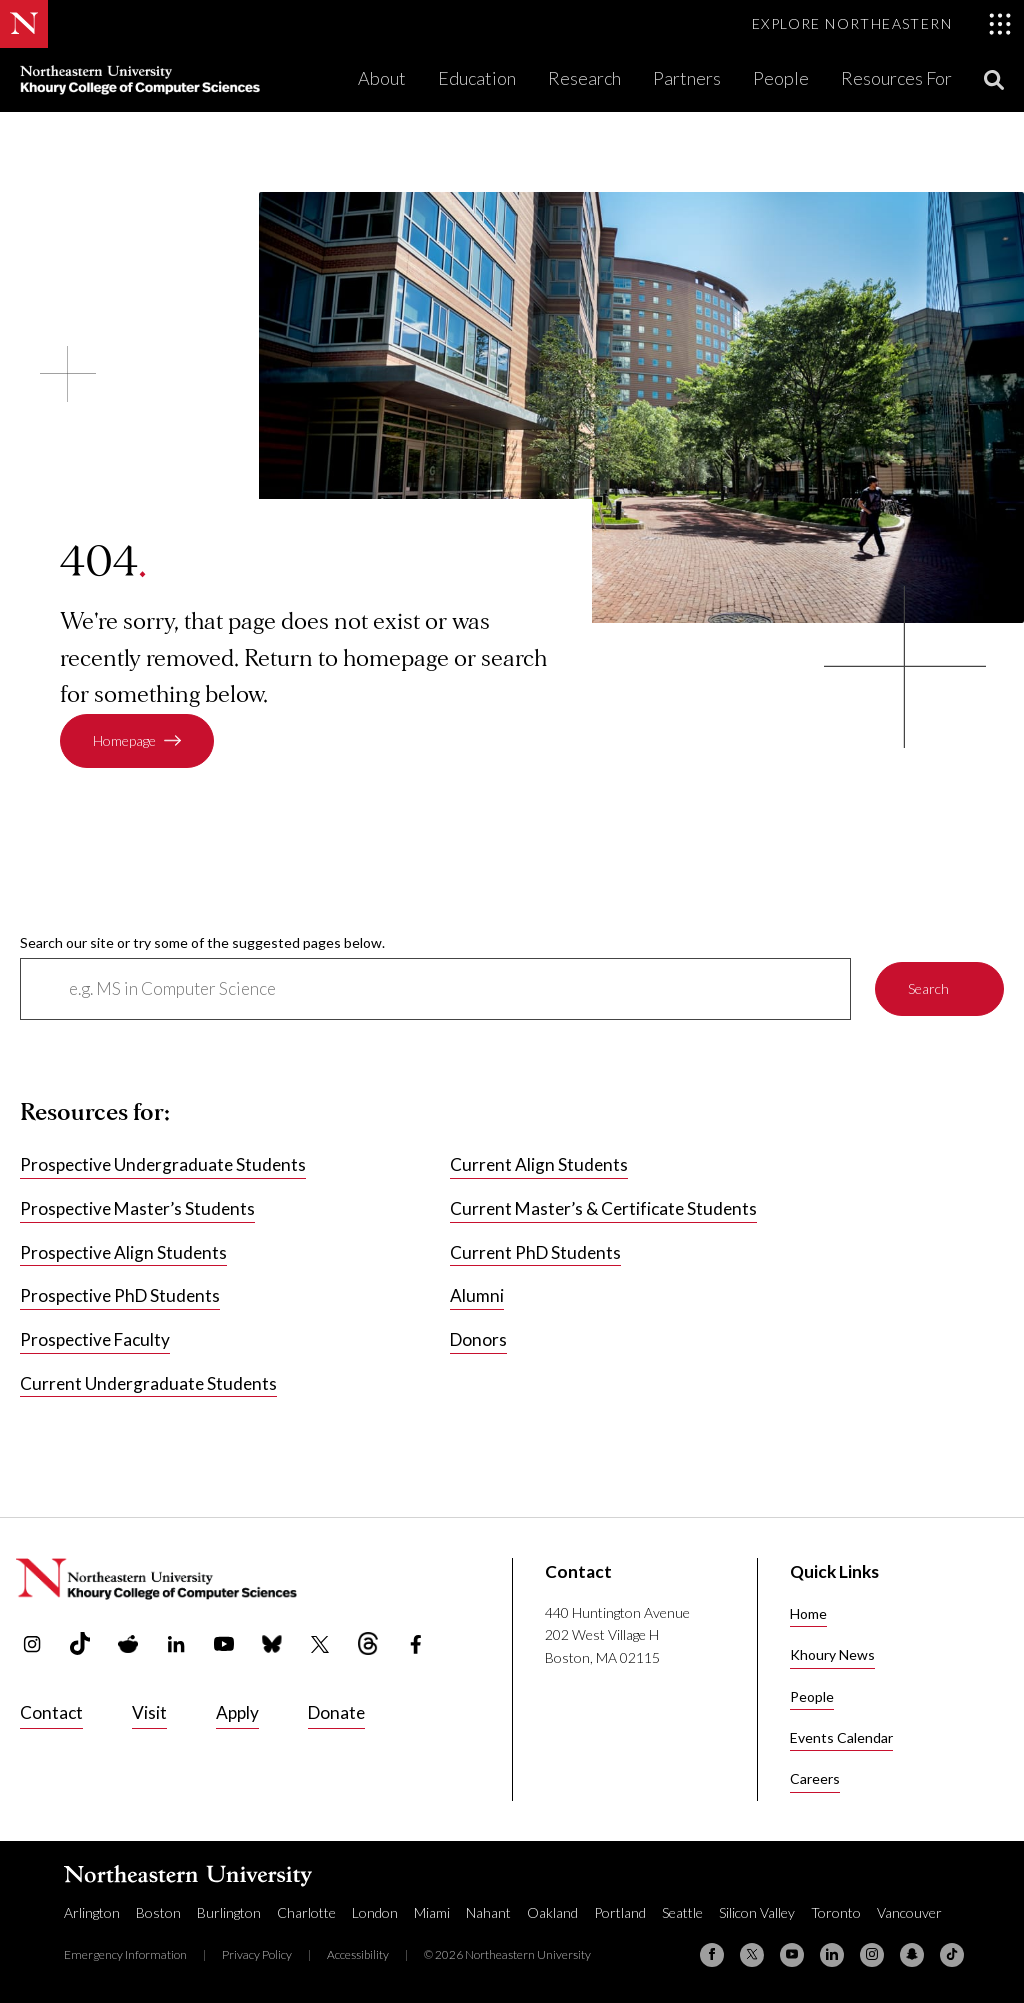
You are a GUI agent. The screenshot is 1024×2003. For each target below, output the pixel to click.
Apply (237, 1712)
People (781, 78)
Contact (51, 1712)
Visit (149, 1712)
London (375, 1912)
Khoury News (832, 1654)
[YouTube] (792, 1955)
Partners (687, 78)
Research (584, 78)
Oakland (552, 1912)
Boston (158, 1912)
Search (928, 988)
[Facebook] (712, 1955)
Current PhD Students (535, 1251)
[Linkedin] (832, 1955)
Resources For (896, 78)
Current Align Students (539, 1164)
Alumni (477, 1295)
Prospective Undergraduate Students (163, 1164)
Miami (432, 1912)
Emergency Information (125, 1954)
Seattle (682, 1912)
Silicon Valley (757, 1912)
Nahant (488, 1912)
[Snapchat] (912, 1955)
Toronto (836, 1912)
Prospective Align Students (123, 1251)
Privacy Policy (257, 1954)
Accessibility (358, 1954)
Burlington (229, 1912)
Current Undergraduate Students (148, 1382)
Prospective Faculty (95, 1339)
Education (477, 78)
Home (808, 1613)
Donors (478, 1339)
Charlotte (306, 1912)
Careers (815, 1778)
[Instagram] (872, 1955)
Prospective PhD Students (120, 1295)
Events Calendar (841, 1737)
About (382, 78)
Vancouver (909, 1912)
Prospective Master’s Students (137, 1208)
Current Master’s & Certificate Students (603, 1208)
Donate (336, 1712)
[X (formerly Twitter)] (752, 1955)
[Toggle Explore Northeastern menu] (882, 24)
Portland (620, 1912)
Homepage (124, 740)
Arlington (92, 1912)
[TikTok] (952, 1955)
